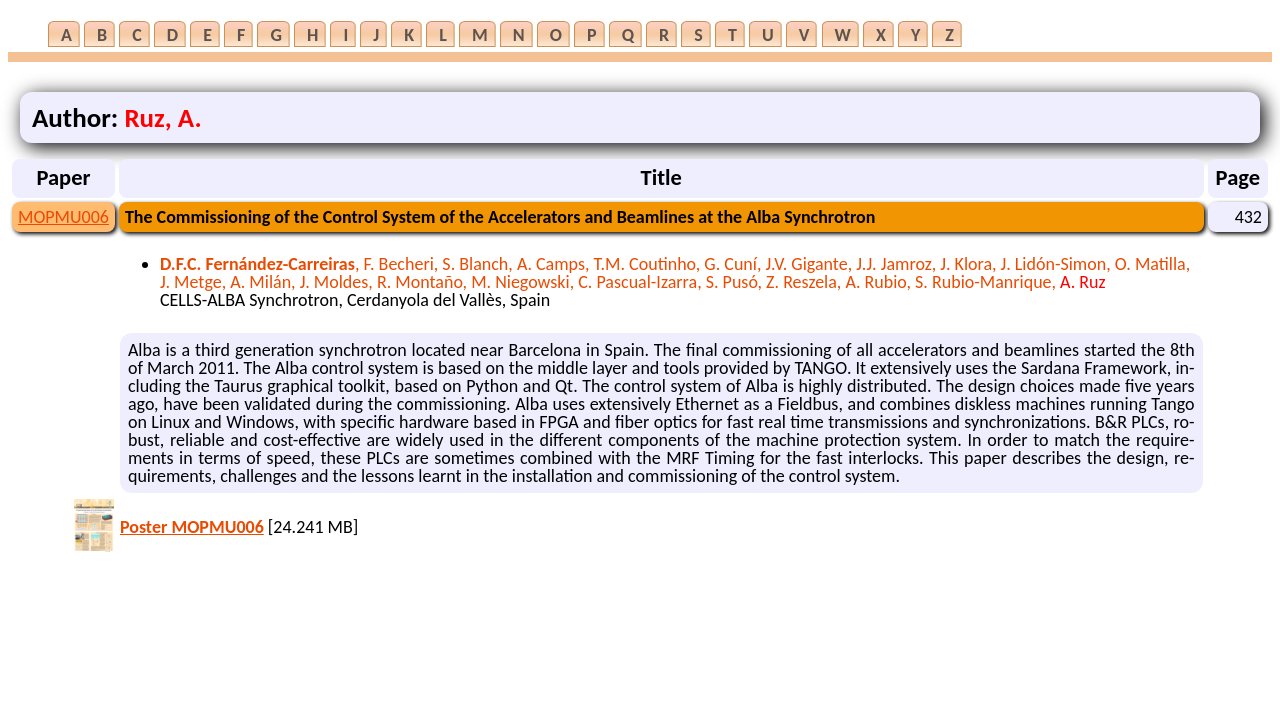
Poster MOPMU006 (192, 527)
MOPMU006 (63, 217)
